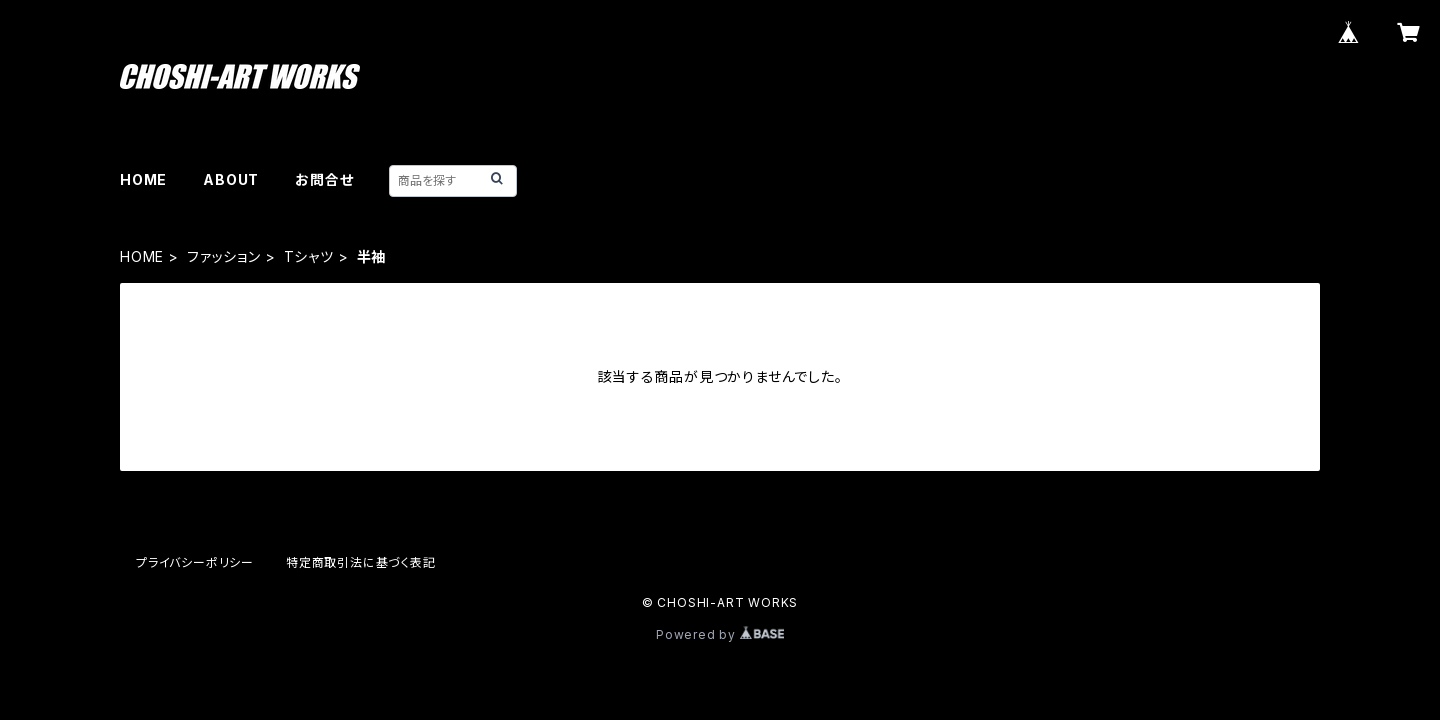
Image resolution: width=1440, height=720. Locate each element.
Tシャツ (309, 256)
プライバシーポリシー (195, 562)
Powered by (720, 634)
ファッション (224, 256)
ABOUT (231, 179)
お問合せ (324, 179)
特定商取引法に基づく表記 (361, 562)
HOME (143, 179)
